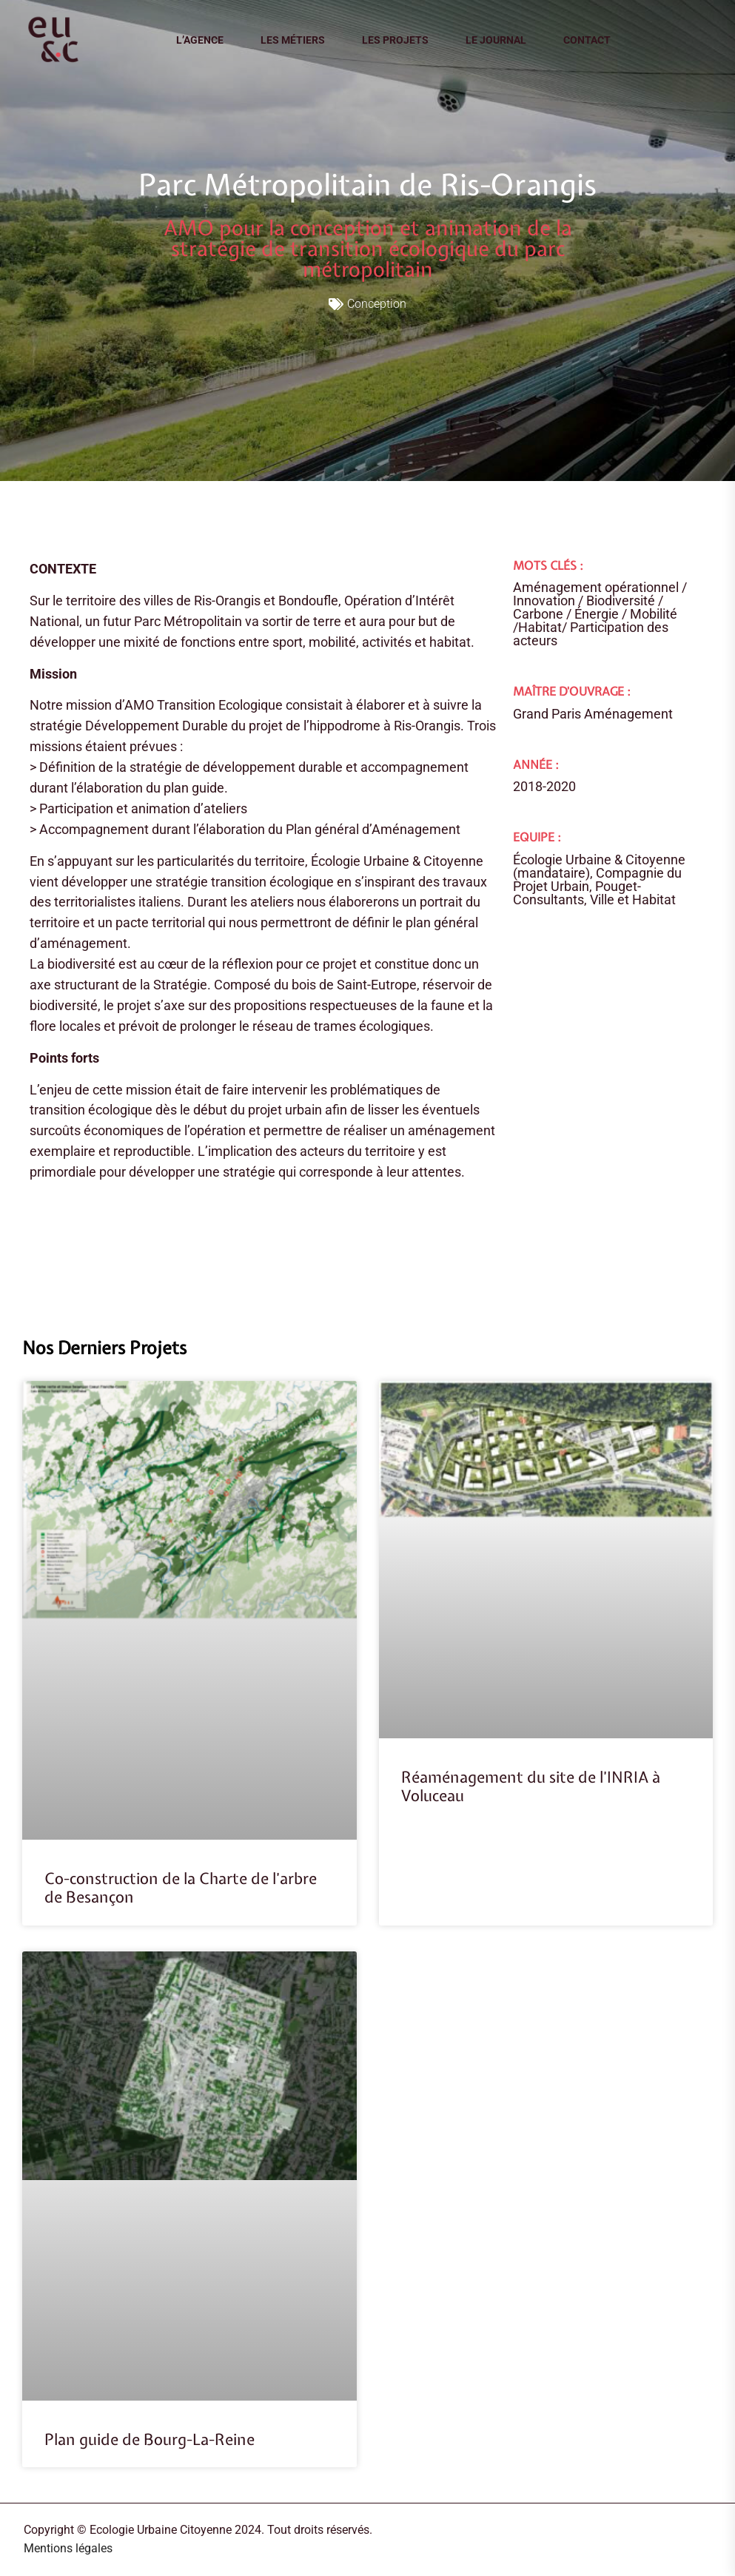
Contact (587, 40)
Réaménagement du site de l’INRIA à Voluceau (530, 1786)
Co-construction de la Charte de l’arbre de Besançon (180, 1887)
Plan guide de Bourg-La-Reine (149, 2439)
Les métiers (293, 40)
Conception (376, 304)
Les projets (395, 40)
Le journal (496, 40)
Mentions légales (68, 2548)
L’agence (200, 40)
